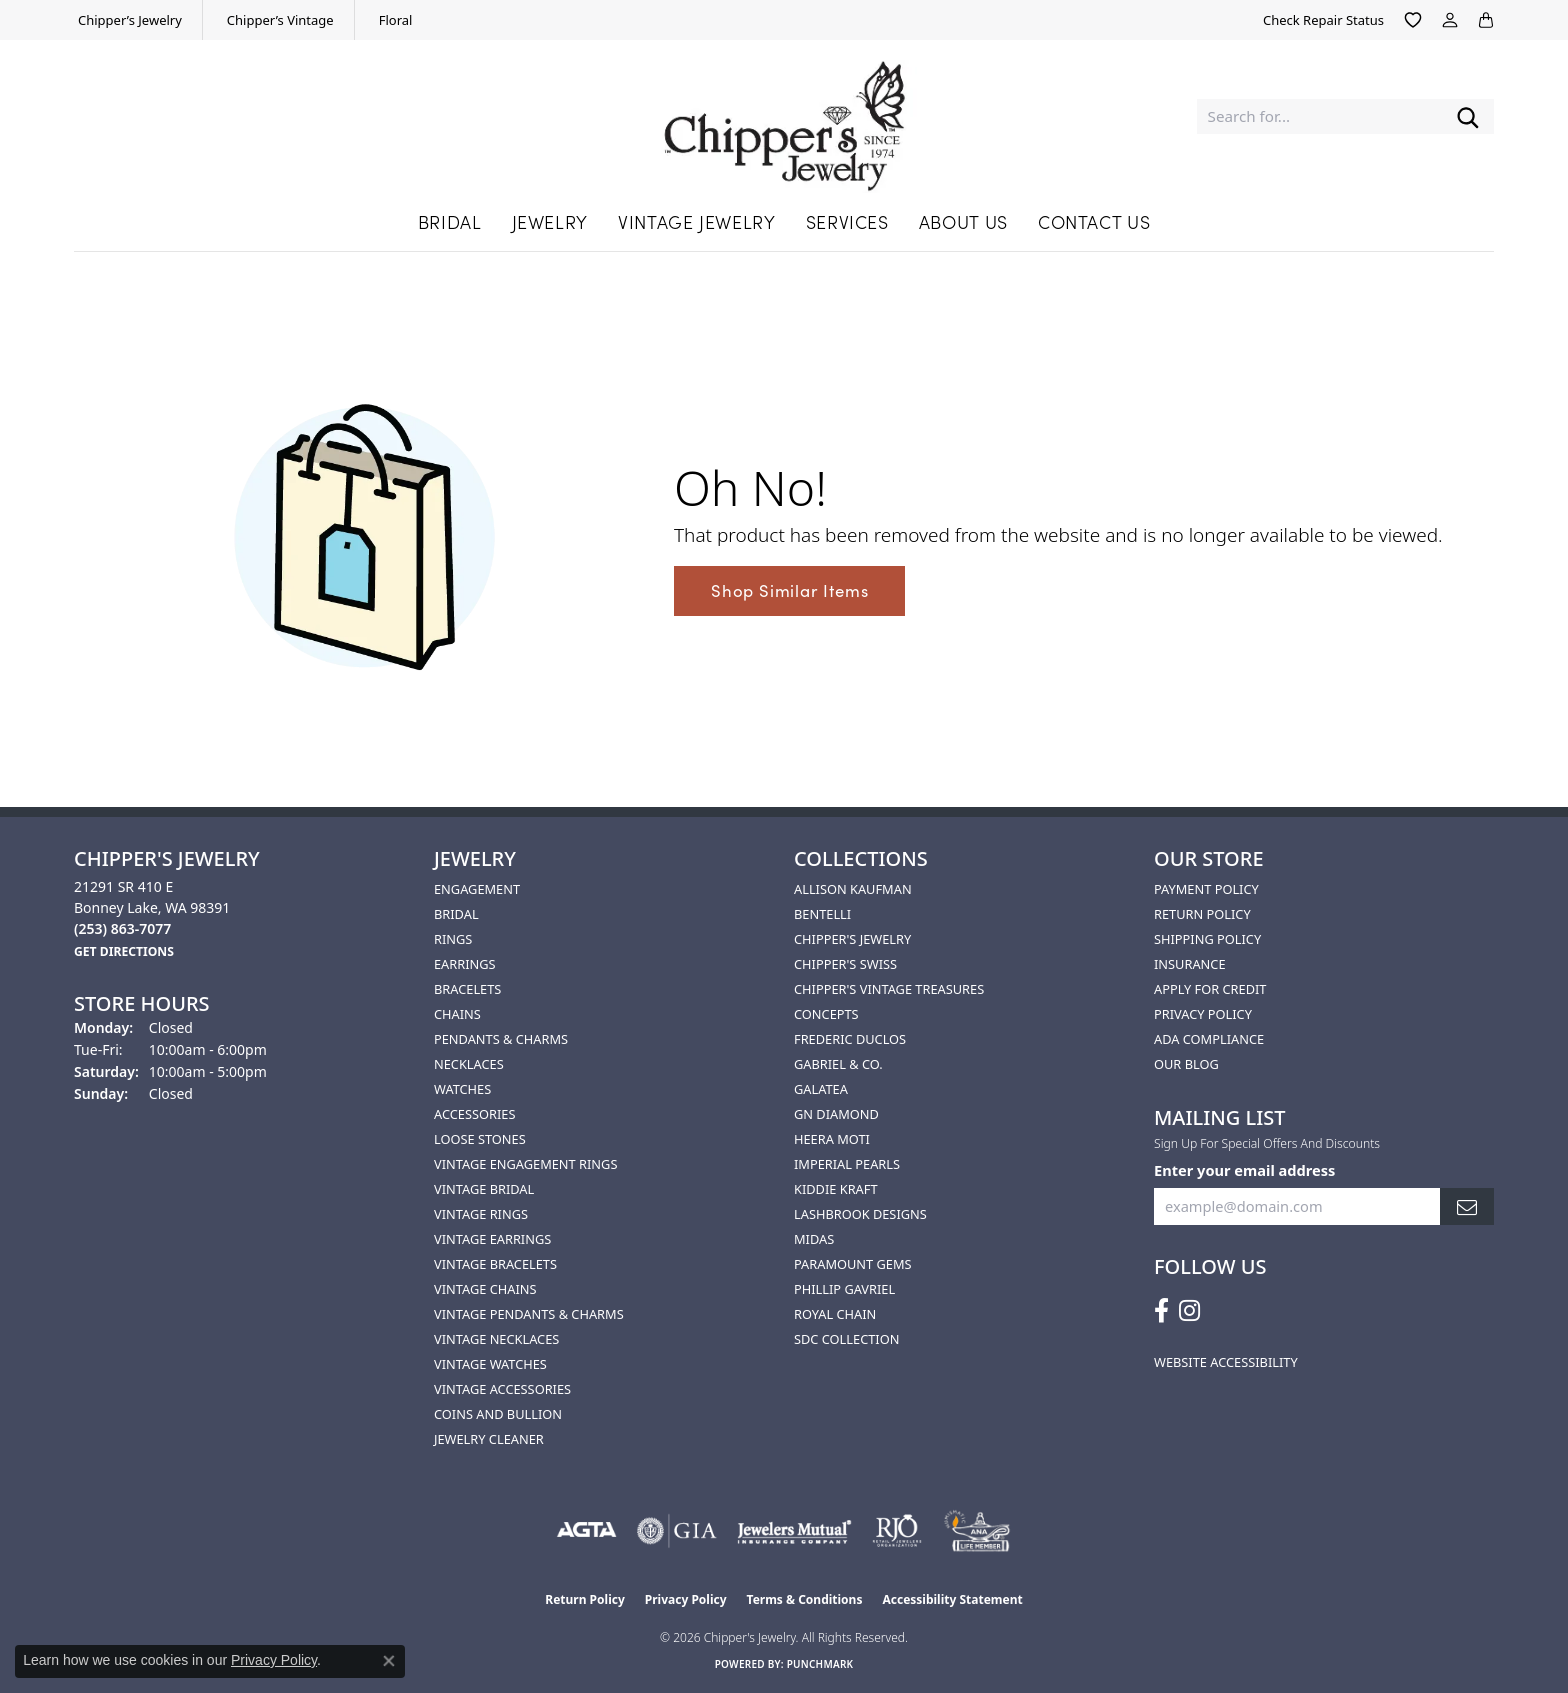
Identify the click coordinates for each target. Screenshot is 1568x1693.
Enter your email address (1244, 1170)
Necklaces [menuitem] (469, 1064)
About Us (963, 221)
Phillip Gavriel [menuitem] (844, 1289)
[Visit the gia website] (677, 1531)
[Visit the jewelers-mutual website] (794, 1531)
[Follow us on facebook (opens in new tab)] (1161, 1311)
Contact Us (1094, 221)
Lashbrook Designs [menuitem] (860, 1214)
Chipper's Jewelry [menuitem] (852, 939)
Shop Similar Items (789, 590)
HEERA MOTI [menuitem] (832, 1139)
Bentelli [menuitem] (822, 914)
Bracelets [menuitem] (467, 989)
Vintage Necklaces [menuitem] (496, 1339)
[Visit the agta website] (586, 1531)
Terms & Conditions (805, 1599)
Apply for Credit (1210, 989)
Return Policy (1202, 914)
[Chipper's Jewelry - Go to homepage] (784, 116)
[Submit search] (1468, 116)
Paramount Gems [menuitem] (853, 1264)
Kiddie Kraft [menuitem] (836, 1189)
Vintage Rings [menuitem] (481, 1214)
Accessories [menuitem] (474, 1114)
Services (847, 221)
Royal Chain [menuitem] (835, 1314)
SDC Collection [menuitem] (846, 1339)
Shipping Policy (1207, 939)
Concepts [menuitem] (826, 1014)
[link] (128, 20)
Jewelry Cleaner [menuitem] (489, 1439)
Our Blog (1186, 1064)
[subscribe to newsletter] (1467, 1206)
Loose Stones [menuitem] (480, 1139)
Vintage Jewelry (697, 221)
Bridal (450, 221)
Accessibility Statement (952, 1599)
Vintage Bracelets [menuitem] (495, 1264)
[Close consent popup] (389, 1661)
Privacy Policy (1203, 1014)
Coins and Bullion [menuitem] (498, 1414)
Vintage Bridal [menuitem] (484, 1189)
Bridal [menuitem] (456, 914)
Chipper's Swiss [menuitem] (845, 964)
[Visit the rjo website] (897, 1531)
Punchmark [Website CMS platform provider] (820, 1664)
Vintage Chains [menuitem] (485, 1289)
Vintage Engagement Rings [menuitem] (525, 1164)
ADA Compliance (1209, 1039)
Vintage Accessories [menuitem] (502, 1389)
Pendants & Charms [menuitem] (501, 1039)
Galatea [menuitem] (821, 1089)
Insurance (1190, 964)
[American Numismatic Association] (976, 1531)
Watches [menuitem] (462, 1089)
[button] (1413, 20)
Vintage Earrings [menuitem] (492, 1239)
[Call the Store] (122, 928)
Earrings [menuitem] (465, 964)
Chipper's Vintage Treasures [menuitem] (889, 989)
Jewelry (550, 221)
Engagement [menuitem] (477, 889)
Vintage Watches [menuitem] (490, 1364)
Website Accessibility (1226, 1362)
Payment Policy (1206, 889)
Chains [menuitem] (457, 1014)
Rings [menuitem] (453, 939)
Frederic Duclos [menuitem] (850, 1039)
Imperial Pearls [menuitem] (847, 1164)
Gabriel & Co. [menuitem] (838, 1064)
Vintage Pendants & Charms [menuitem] (529, 1314)
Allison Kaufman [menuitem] (853, 889)
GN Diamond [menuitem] (836, 1114)
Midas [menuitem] (814, 1239)
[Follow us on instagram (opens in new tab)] (1189, 1311)
